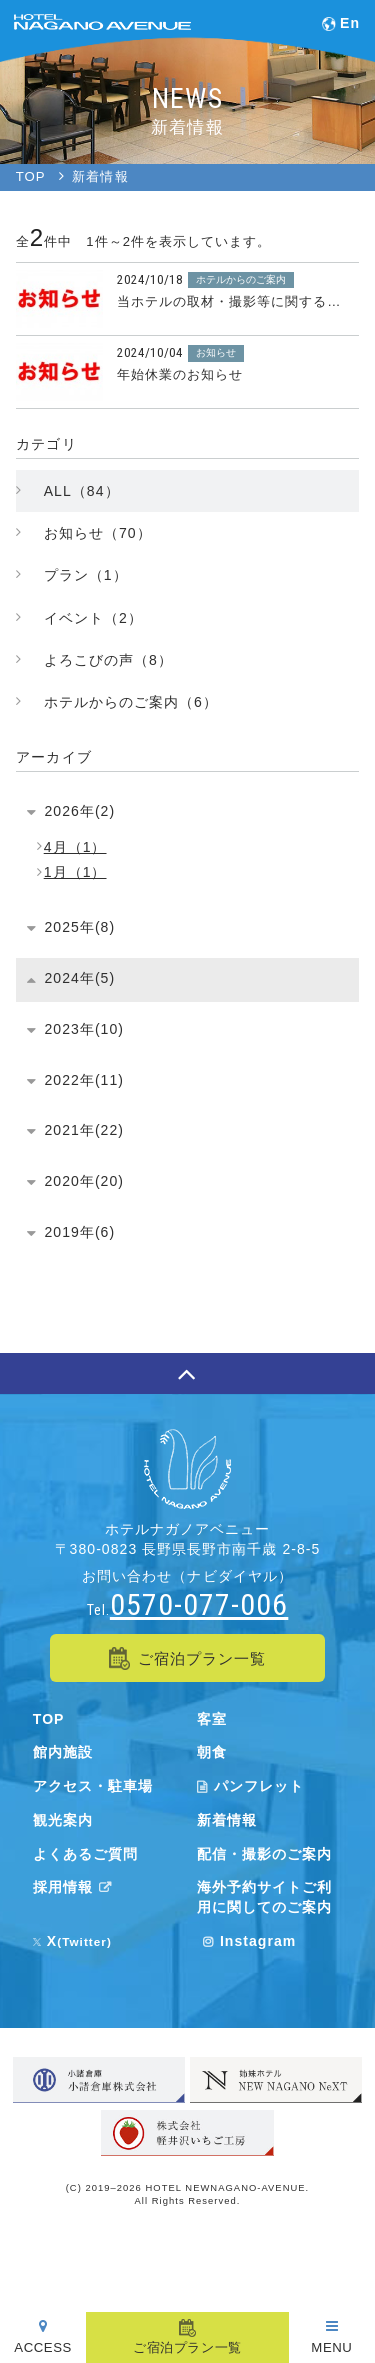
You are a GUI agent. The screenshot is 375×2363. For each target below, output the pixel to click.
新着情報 (227, 1820)
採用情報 (75, 1887)
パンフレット (250, 1786)
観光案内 (63, 1820)
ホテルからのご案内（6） (131, 702)
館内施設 (63, 1752)
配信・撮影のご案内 (264, 1854)
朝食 (212, 1752)
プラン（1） (86, 575)
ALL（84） (82, 491)
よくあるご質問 (85, 1854)
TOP (49, 1719)
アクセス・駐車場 (93, 1786)
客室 (212, 1719)
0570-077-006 (199, 1604)
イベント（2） (93, 618)
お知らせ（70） (98, 533)
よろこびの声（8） (108, 660)
